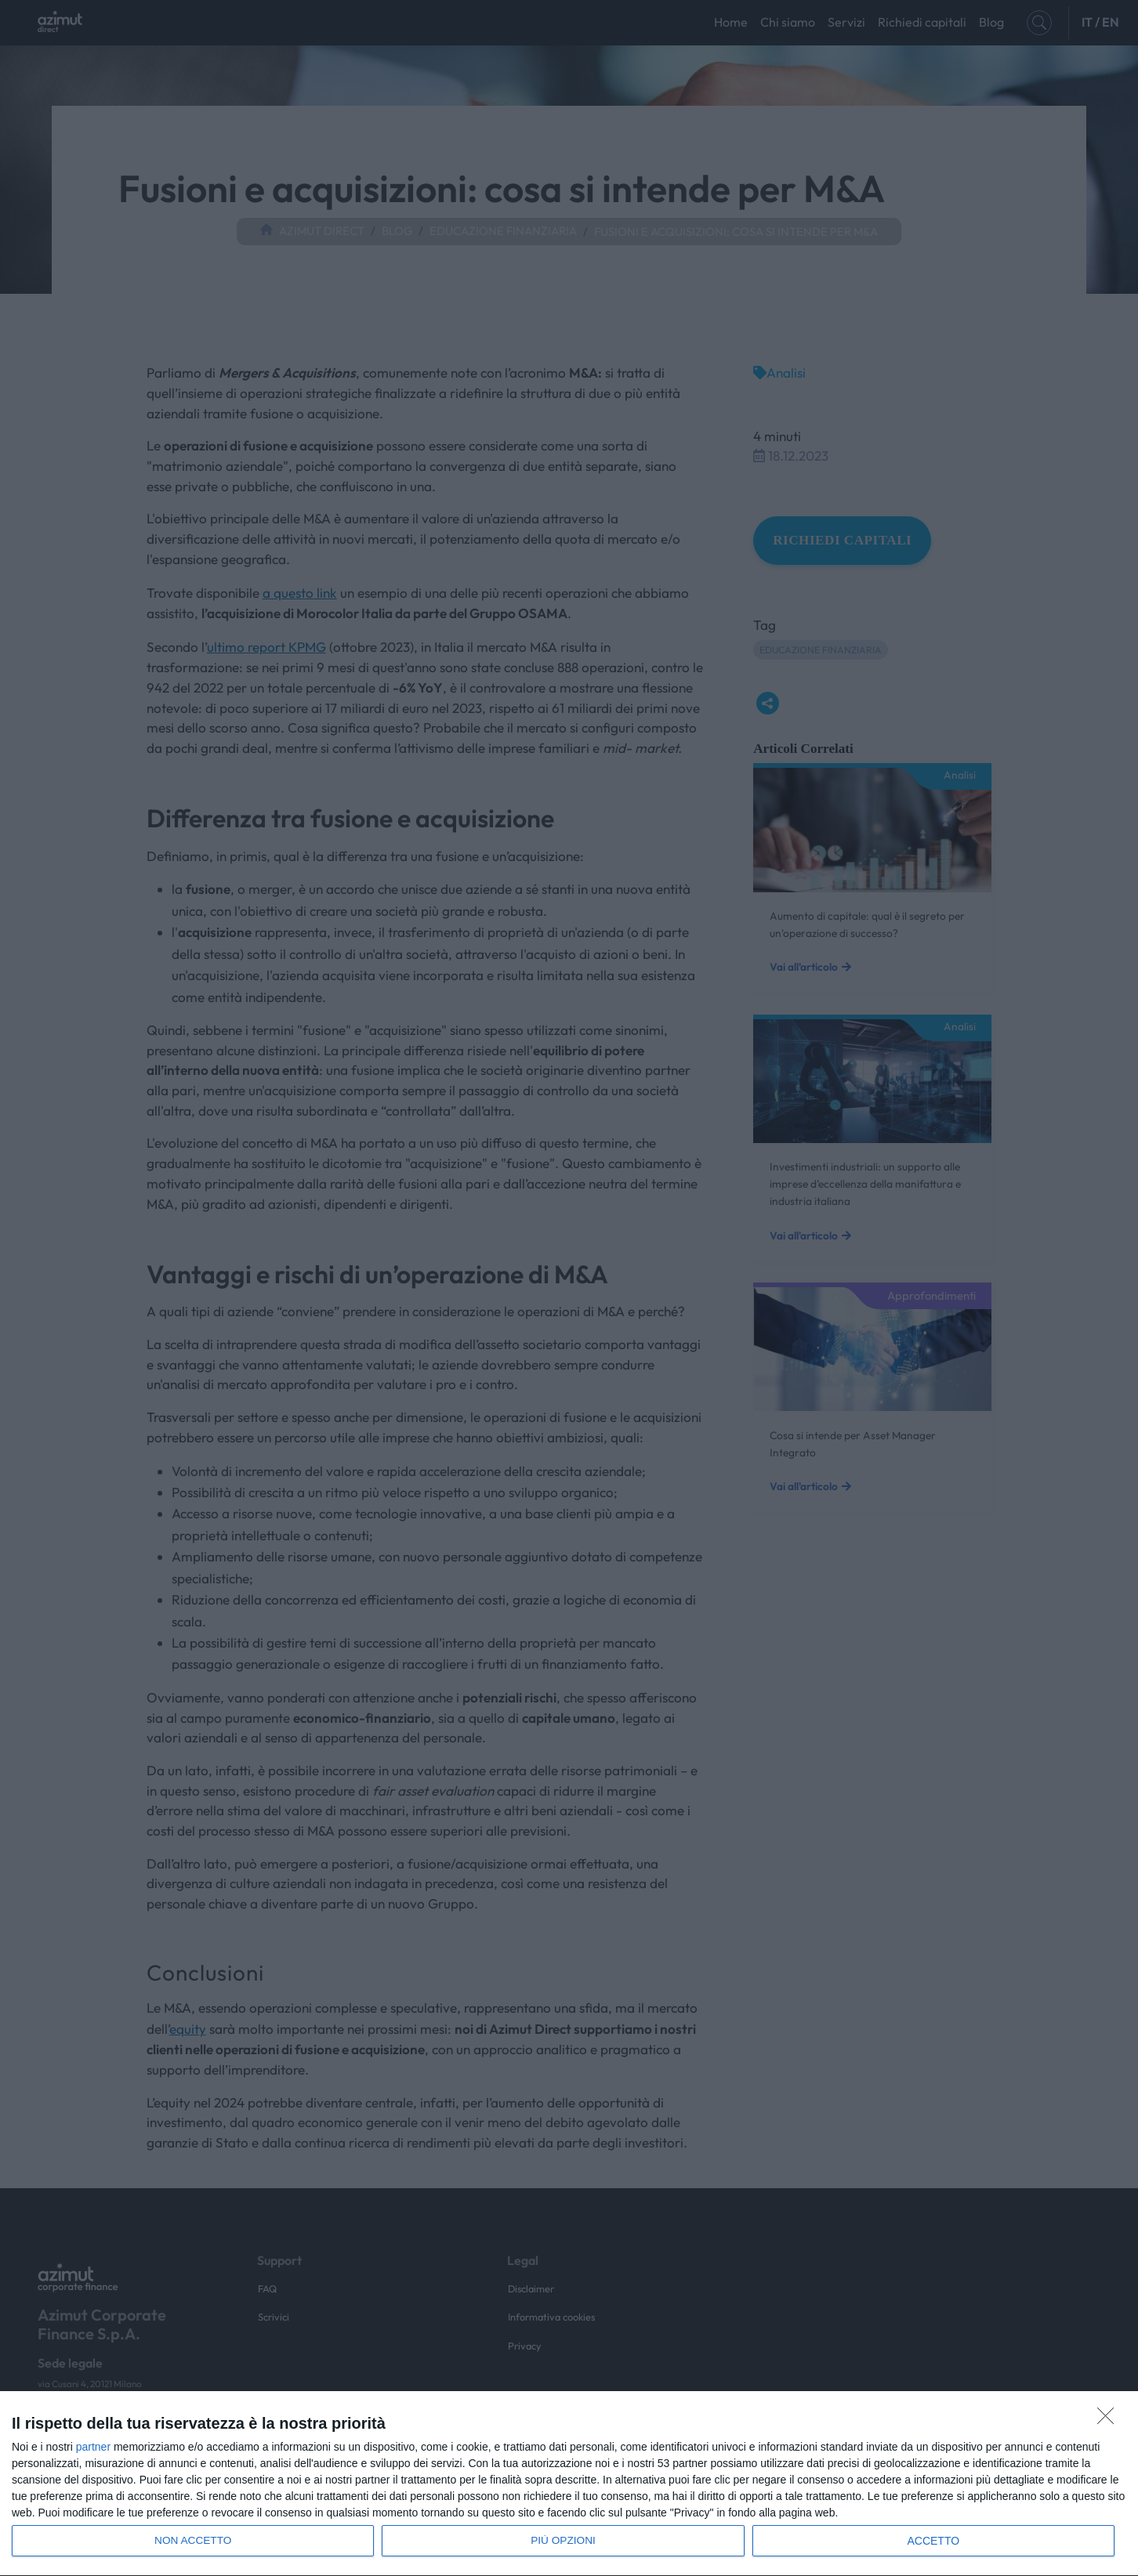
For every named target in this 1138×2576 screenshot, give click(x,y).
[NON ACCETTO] (1109, 2420)
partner (93, 2446)
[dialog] (569, 2484)
